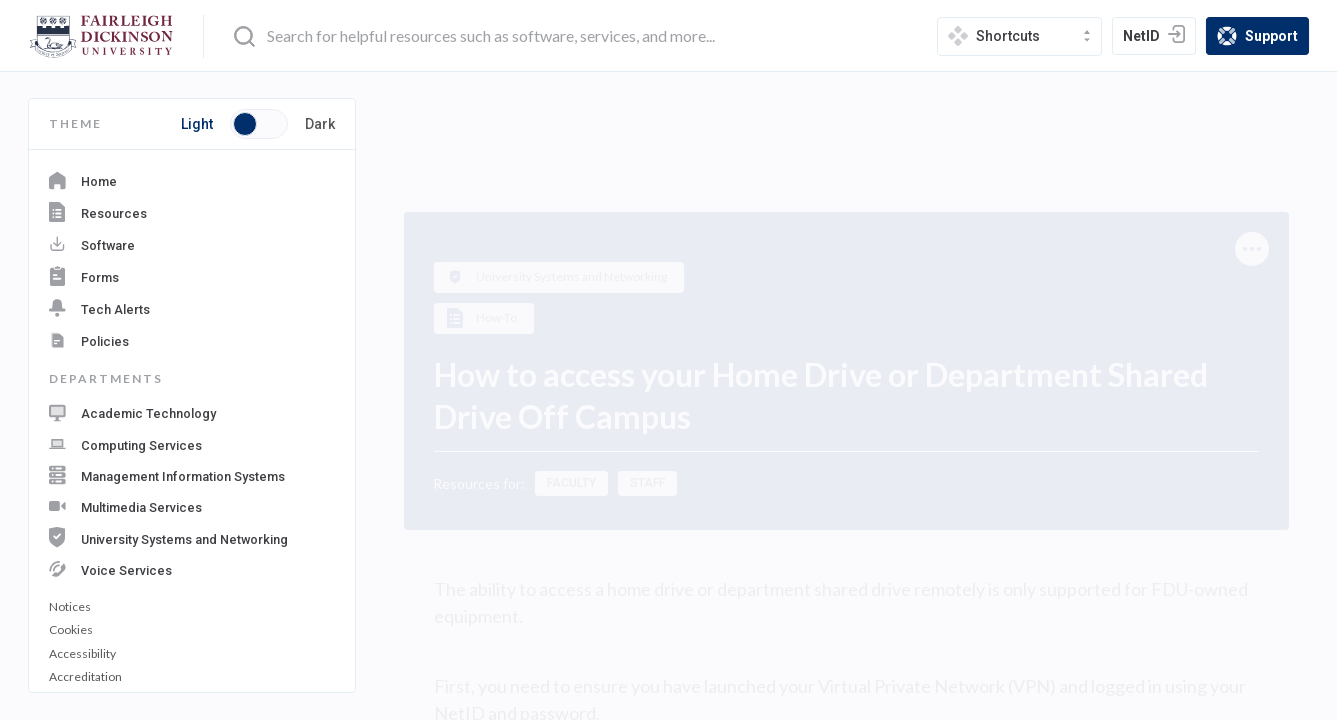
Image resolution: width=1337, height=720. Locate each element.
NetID (1159, 38)
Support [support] (1262, 37)
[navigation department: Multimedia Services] (192, 504)
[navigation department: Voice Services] (192, 567)
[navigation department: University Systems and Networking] (192, 535)
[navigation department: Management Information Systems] (192, 474)
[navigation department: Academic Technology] (192, 413)
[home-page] (101, 36)
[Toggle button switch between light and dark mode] (259, 124)
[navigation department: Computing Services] (192, 443)
